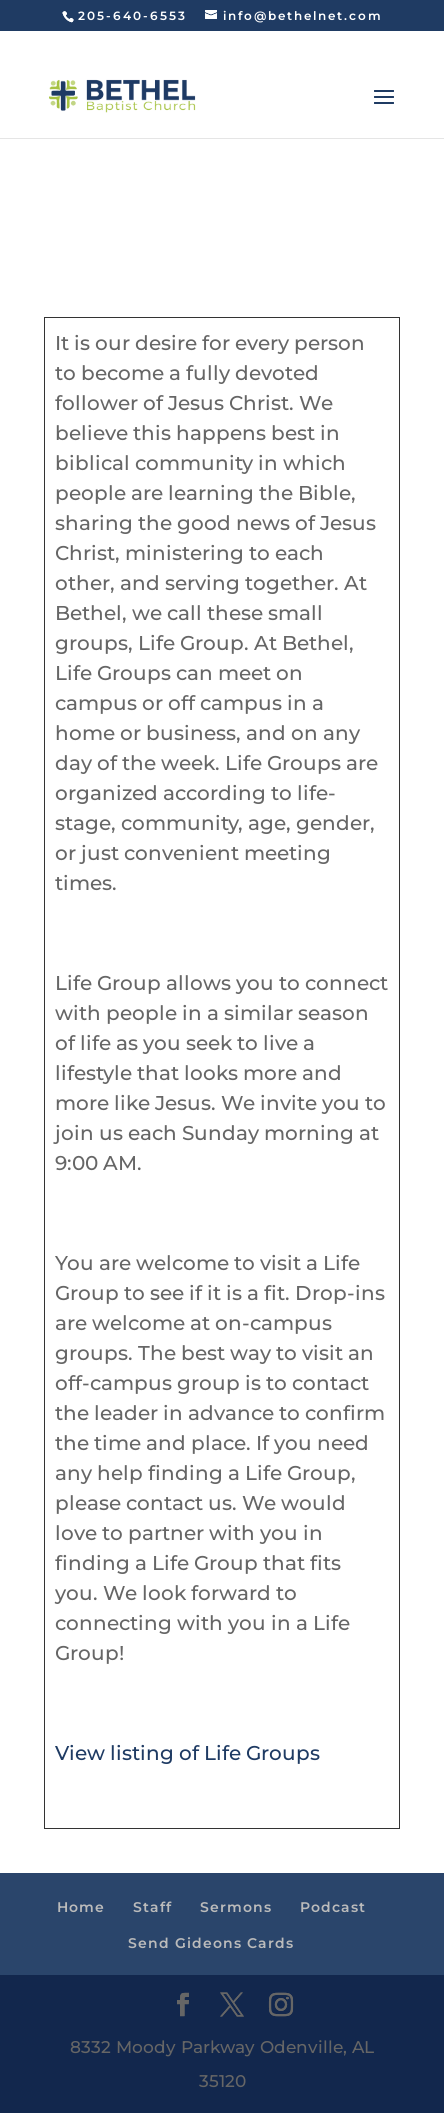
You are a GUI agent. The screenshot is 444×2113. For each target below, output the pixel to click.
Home (81, 1907)
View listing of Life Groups (187, 1753)
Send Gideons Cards (211, 1943)
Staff (152, 1907)
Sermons (236, 1907)
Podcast (333, 1907)
